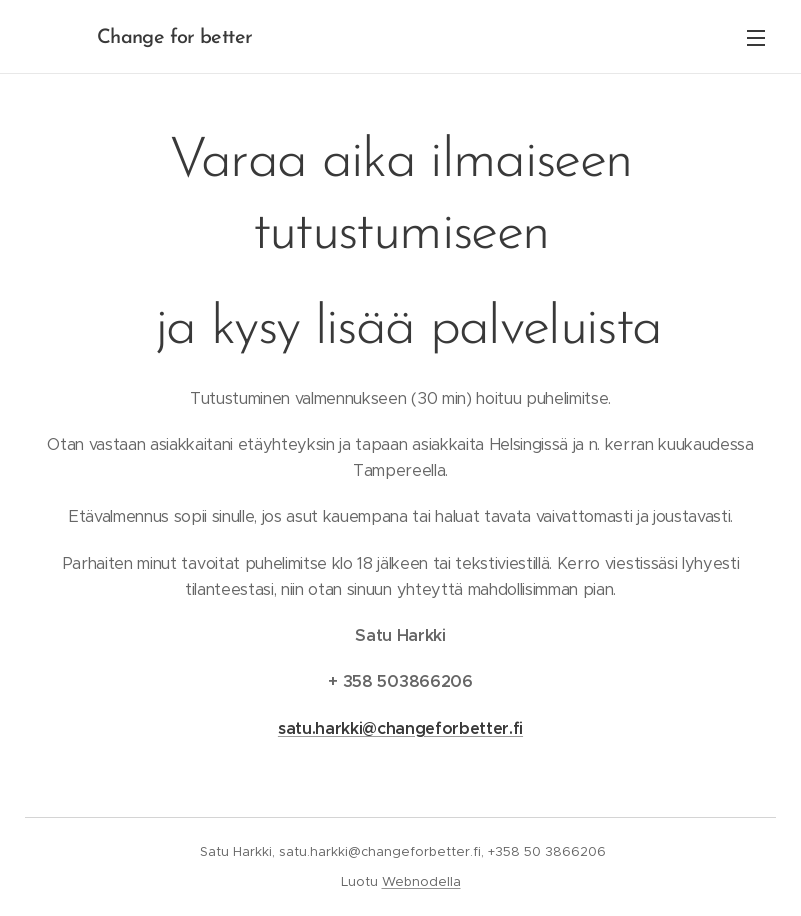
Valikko (756, 38)
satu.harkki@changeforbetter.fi (400, 728)
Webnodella (421, 881)
